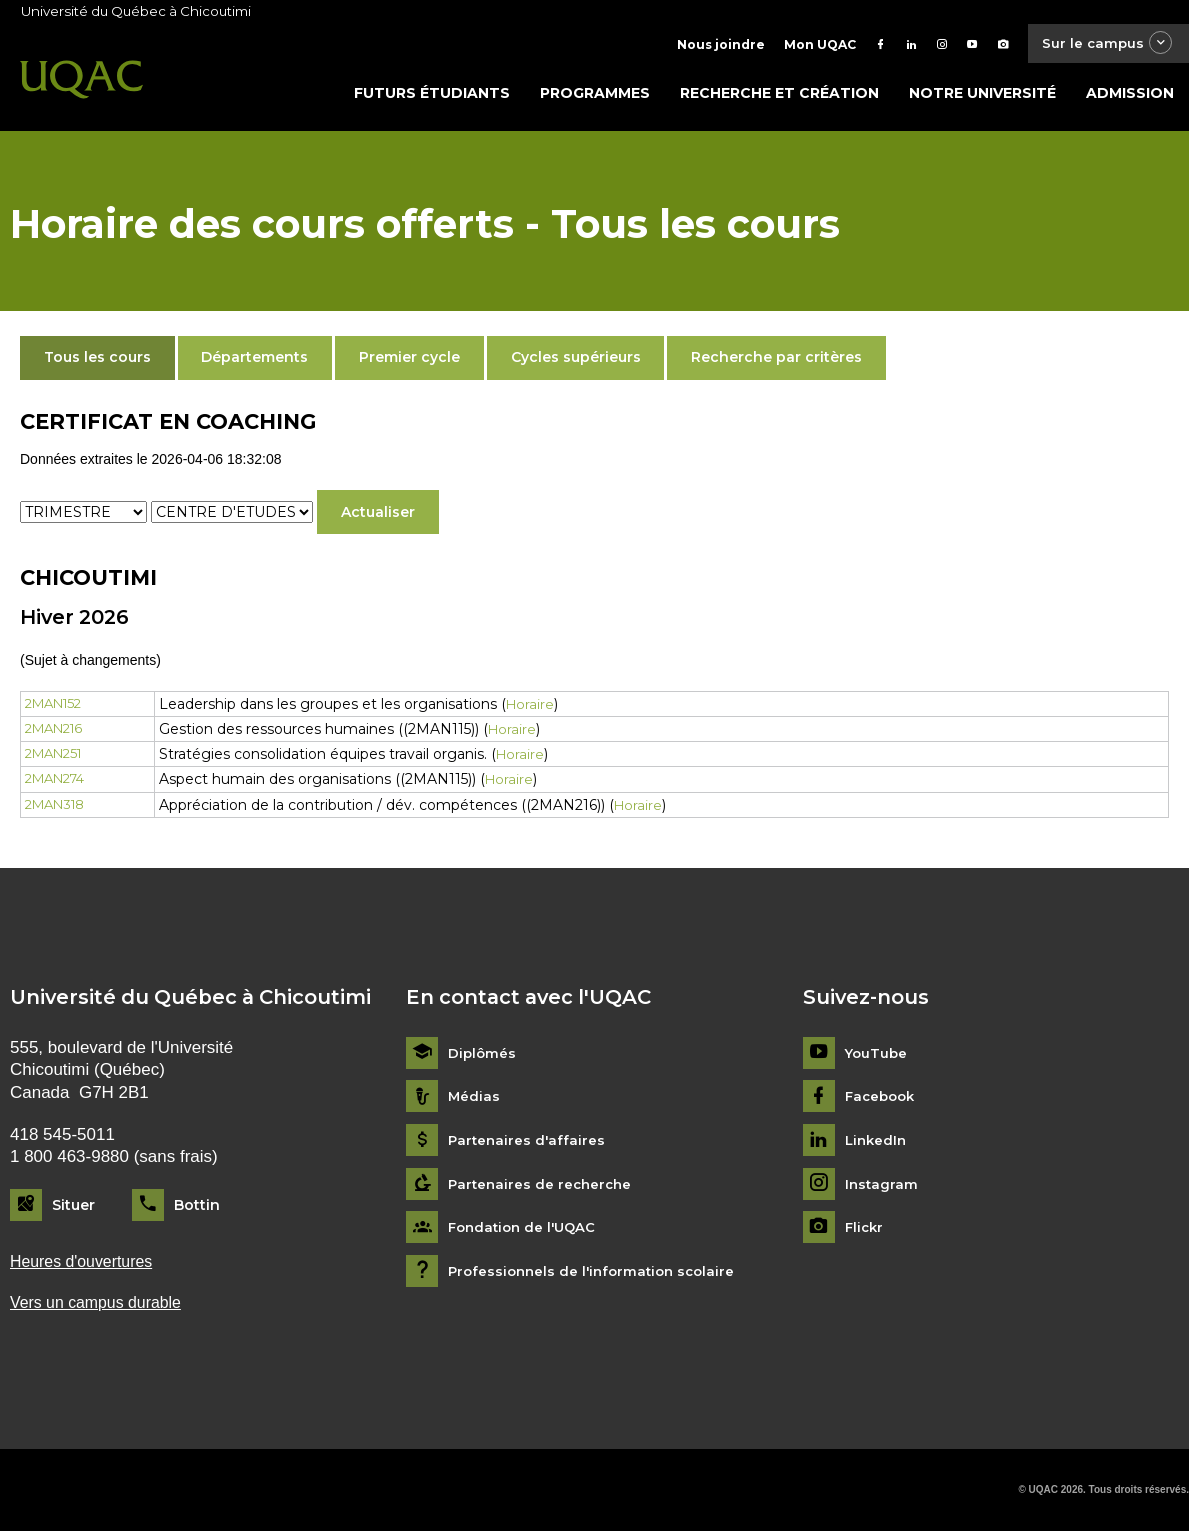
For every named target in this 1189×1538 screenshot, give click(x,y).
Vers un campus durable (101, 1309)
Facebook (882, 1101)
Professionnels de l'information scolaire (597, 1275)
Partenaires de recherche (543, 1188)
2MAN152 (57, 708)
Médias (474, 1101)
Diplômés (483, 1057)
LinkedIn (877, 1144)
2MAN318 (59, 809)
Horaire (547, 708)
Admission (1130, 97)
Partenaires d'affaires (528, 1144)
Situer (73, 1209)
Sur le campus (1102, 44)
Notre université (982, 97)
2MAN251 (57, 758)
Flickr (865, 1232)
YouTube (877, 1057)
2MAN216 (58, 733)
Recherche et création (779, 97)
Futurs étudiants (432, 97)
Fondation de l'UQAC (526, 1232)
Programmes (595, 97)
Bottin (197, 1209)
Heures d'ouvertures (86, 1266)
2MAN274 (59, 783)
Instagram (882, 1188)
